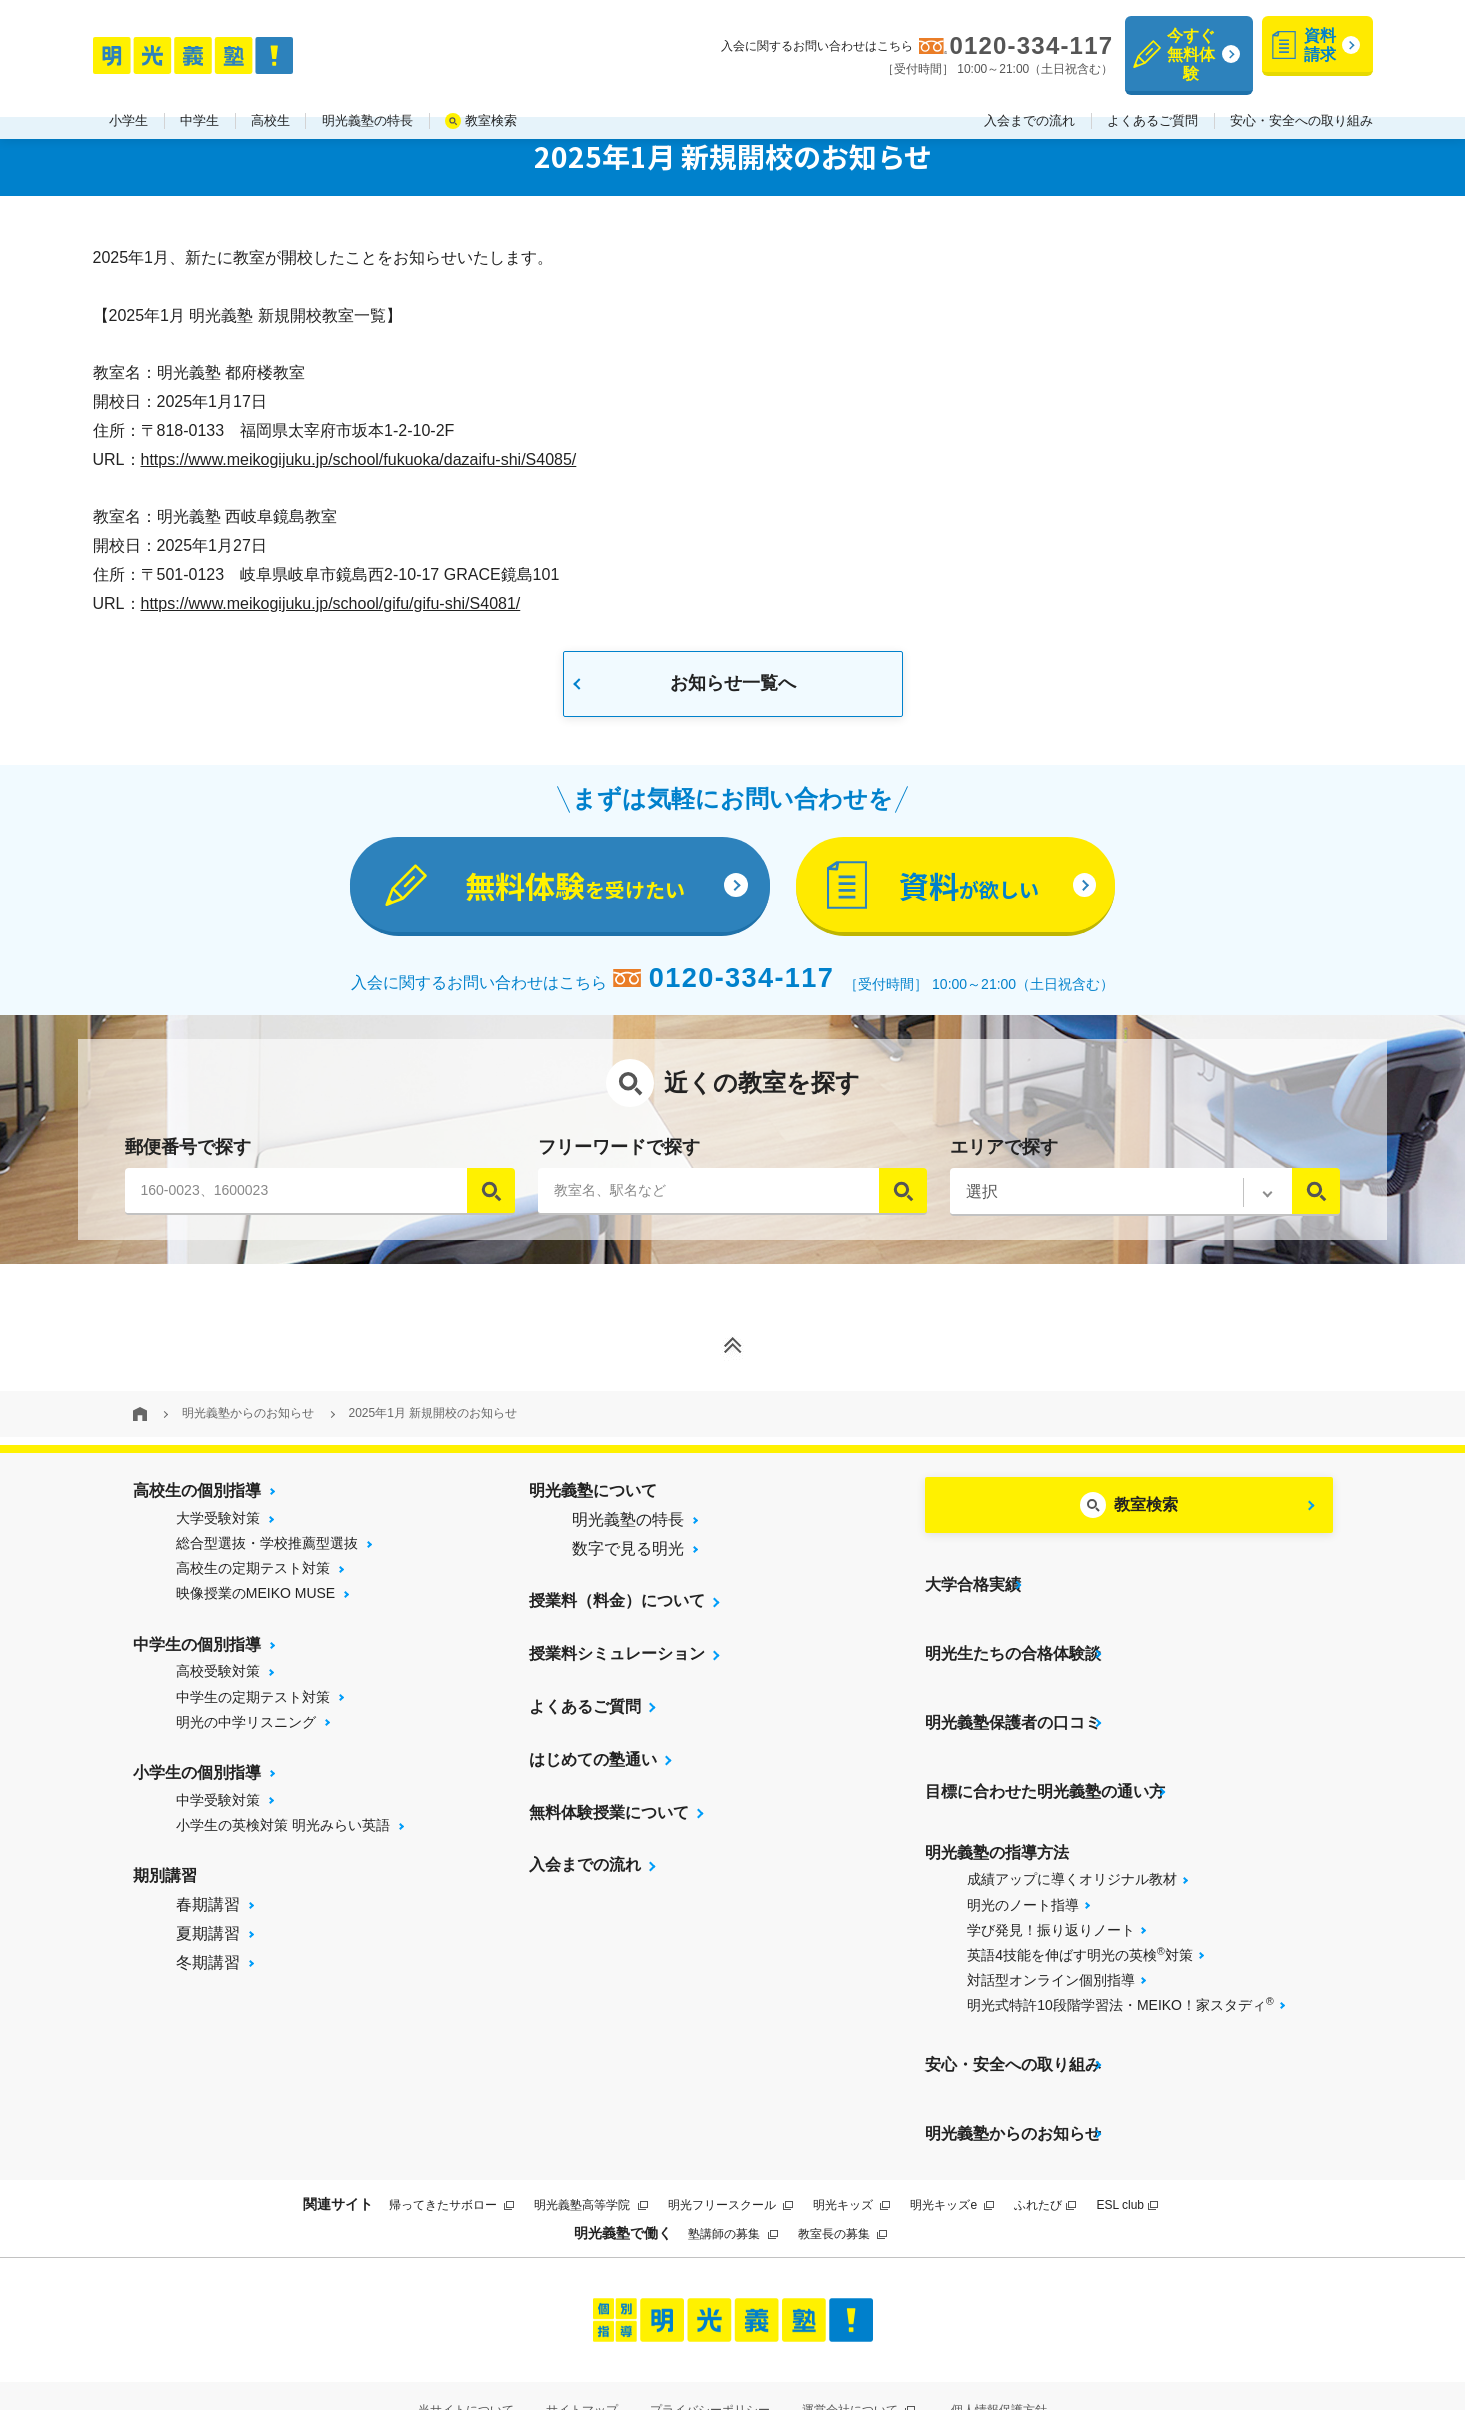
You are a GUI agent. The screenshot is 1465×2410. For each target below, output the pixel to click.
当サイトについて (466, 2323)
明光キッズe (952, 2118)
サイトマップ (582, 2323)
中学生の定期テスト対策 (253, 1706)
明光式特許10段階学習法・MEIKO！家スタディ (1120, 1949)
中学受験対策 (218, 1809)
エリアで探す (1004, 1156)
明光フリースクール (730, 2118)
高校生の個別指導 (197, 1499)
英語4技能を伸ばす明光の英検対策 (1080, 1899)
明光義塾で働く (623, 2146)
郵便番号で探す (188, 1156)
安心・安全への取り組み (1301, 98)
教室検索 (491, 98)
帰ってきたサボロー (451, 2118)
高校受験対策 (218, 1681)
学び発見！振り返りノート (1051, 1875)
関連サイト (338, 2117)
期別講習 (165, 1884)
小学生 (128, 98)
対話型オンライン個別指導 (1051, 1925)
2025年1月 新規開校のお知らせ (433, 1423)
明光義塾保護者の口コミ (1013, 1691)
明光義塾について (593, 1499)
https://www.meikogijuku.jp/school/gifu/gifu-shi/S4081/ (331, 603)
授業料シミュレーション (617, 1663)
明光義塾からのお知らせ (248, 1423)
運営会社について (858, 2323)
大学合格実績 (973, 1585)
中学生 (199, 98)
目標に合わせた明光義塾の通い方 (1045, 1744)
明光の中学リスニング (246, 1731)
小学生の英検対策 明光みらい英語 (283, 1834)
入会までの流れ (1029, 98)
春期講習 (208, 1913)
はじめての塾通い (593, 1768)
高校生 (270, 98)
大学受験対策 (218, 1527)
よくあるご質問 (1152, 98)
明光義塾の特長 (367, 98)
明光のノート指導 (1023, 1850)
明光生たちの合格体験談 (1013, 1638)
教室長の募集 (842, 2147)
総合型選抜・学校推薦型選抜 (267, 1552)
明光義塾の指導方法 (997, 1797)
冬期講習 (208, 1971)
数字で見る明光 (628, 1557)
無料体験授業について (609, 1821)
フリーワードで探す (619, 1156)
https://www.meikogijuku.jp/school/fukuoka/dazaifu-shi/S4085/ (359, 459)
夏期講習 (208, 1942)
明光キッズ (851, 2118)
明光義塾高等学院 (590, 2118)
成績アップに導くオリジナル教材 (1072, 1824)
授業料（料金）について (617, 1610)
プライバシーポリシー (710, 2323)
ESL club (1127, 2118)
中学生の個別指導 (197, 1653)
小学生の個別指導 (197, 1781)
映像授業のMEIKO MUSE (255, 1603)
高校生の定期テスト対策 (253, 1578)
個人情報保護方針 (999, 2323)
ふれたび (1045, 2118)
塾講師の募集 (732, 2147)
